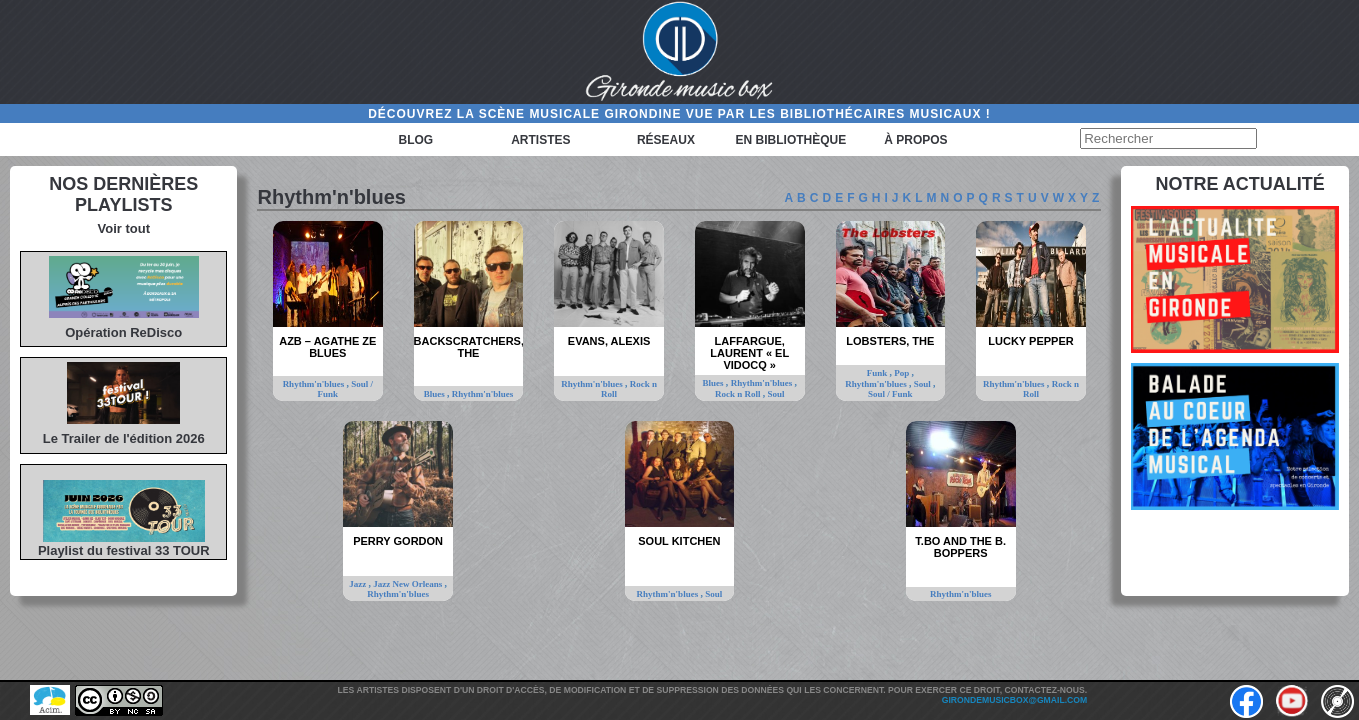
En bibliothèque (791, 140)
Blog (416, 140)
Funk (878, 373)
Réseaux (666, 140)
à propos (915, 140)
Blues (435, 394)
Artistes (540, 140)
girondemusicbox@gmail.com (1014, 700)
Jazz (358, 584)
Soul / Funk (890, 394)
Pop (902, 373)
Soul (775, 394)
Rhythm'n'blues (315, 384)
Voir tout (124, 228)
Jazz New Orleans (408, 584)
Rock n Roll (629, 389)
